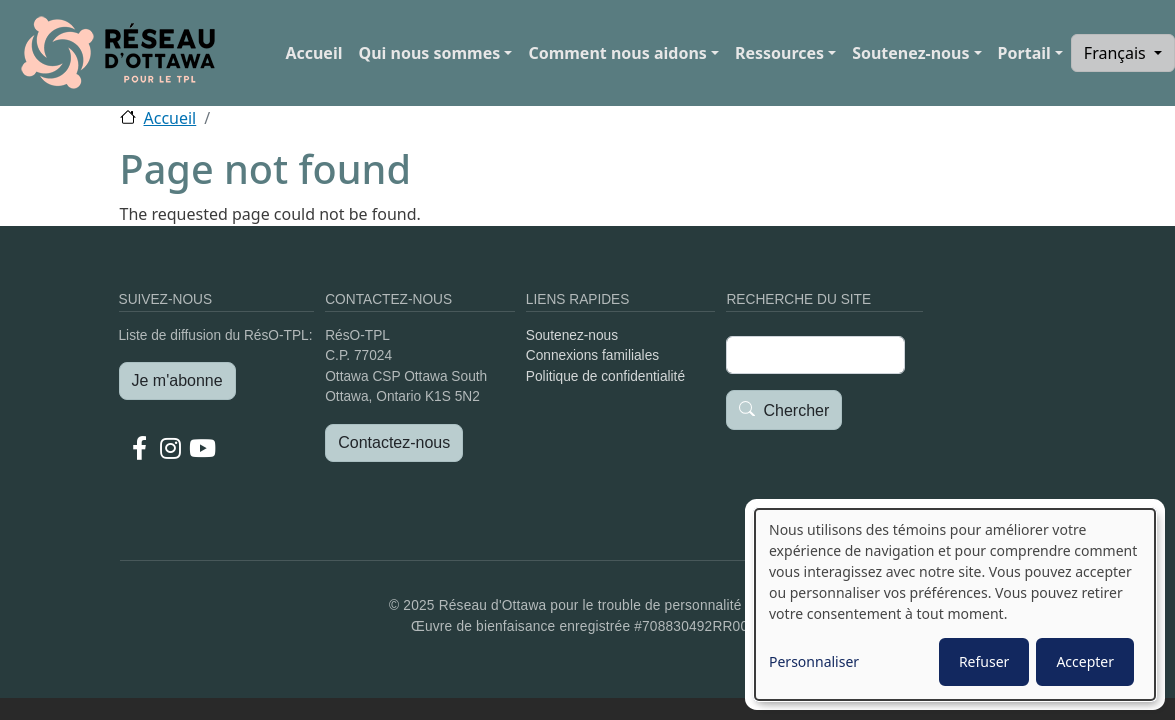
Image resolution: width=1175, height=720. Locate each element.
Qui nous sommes (429, 53)
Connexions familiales (592, 355)
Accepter (1085, 661)
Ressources (779, 53)
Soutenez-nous (910, 53)
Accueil (313, 53)
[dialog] (955, 604)
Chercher (796, 410)
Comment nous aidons (617, 53)
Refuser (984, 661)
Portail (1024, 53)
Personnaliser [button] (814, 661)
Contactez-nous (394, 442)
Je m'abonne (177, 380)
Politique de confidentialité (605, 376)
